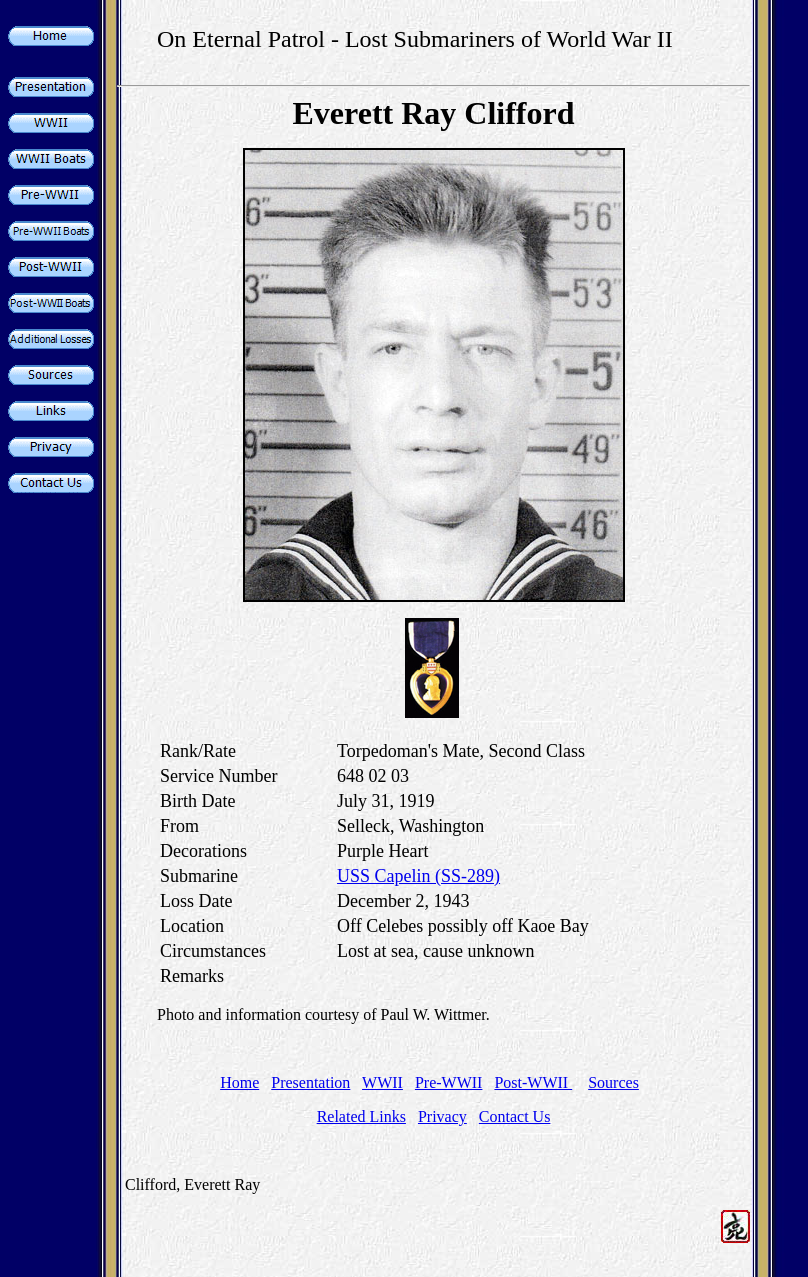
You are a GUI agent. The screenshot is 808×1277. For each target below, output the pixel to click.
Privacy (442, 1116)
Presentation (310, 1082)
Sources (613, 1082)
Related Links (361, 1116)
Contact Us (515, 1116)
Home (239, 1082)
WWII (382, 1082)
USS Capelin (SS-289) (418, 876)
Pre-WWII (449, 1082)
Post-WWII (533, 1082)
